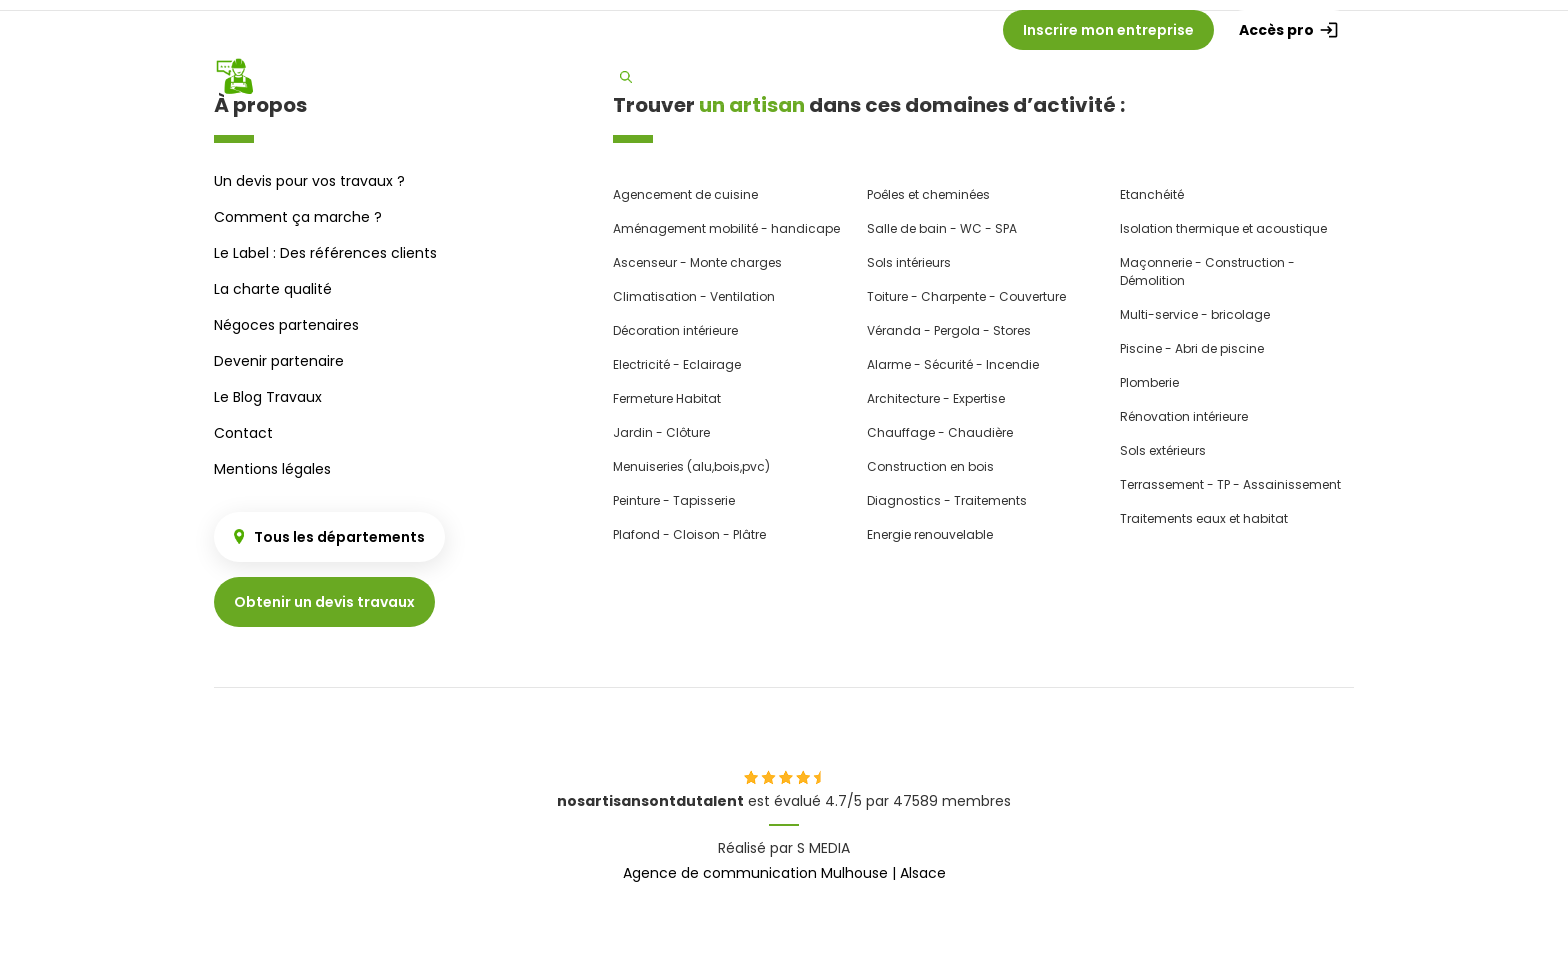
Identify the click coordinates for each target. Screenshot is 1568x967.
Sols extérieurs (1163, 450)
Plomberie (1149, 382)
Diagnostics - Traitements (947, 500)
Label (1319, 77)
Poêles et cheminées (928, 194)
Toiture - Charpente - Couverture (966, 296)
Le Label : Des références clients (325, 253)
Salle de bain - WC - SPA (942, 228)
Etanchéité (1152, 194)
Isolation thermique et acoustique (1223, 228)
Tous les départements (329, 537)
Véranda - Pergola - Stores (949, 330)
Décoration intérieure (675, 330)
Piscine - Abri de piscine (1192, 348)
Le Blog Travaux (268, 397)
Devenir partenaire (279, 361)
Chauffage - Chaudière (940, 432)
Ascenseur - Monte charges (697, 262)
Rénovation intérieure (1184, 416)
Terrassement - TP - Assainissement (1230, 484)
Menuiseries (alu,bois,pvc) (691, 466)
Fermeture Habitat (667, 398)
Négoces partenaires (286, 325)
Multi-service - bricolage (1195, 314)
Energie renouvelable (930, 534)
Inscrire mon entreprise (1108, 30)
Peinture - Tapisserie (674, 500)
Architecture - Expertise (936, 398)
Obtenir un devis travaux (324, 602)
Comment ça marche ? (886, 77)
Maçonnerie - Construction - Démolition (1207, 271)
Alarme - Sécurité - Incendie (953, 364)
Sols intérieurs (909, 262)
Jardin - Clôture (661, 432)
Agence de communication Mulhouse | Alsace (784, 873)
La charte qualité (273, 289)
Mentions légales (272, 469)
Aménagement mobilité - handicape (726, 228)
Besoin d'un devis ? (1068, 77)
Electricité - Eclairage (677, 364)
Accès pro (1289, 30)
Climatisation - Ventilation (694, 296)
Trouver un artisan (695, 76)
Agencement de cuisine (685, 194)
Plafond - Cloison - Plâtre (689, 534)
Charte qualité (1218, 77)
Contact (243, 433)
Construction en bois (930, 466)
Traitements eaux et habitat (1204, 518)
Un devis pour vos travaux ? (309, 181)
